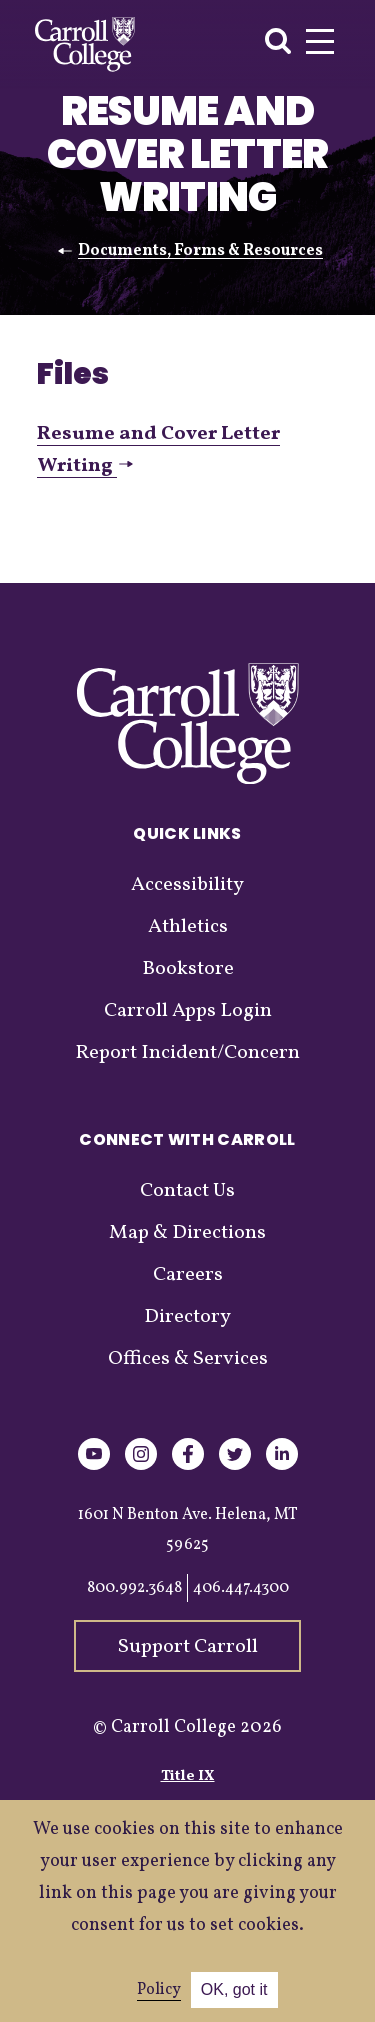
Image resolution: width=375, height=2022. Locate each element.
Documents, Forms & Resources (200, 251)
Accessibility (187, 885)
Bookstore (188, 969)
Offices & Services (188, 1359)
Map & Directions (187, 1233)
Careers (188, 1275)
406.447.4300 (241, 1588)
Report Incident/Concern (187, 1053)
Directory (187, 1317)
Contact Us (187, 1191)
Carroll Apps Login (188, 1011)
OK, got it (234, 1989)
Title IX (188, 1776)
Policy (159, 1990)
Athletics (188, 927)
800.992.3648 (134, 1588)
